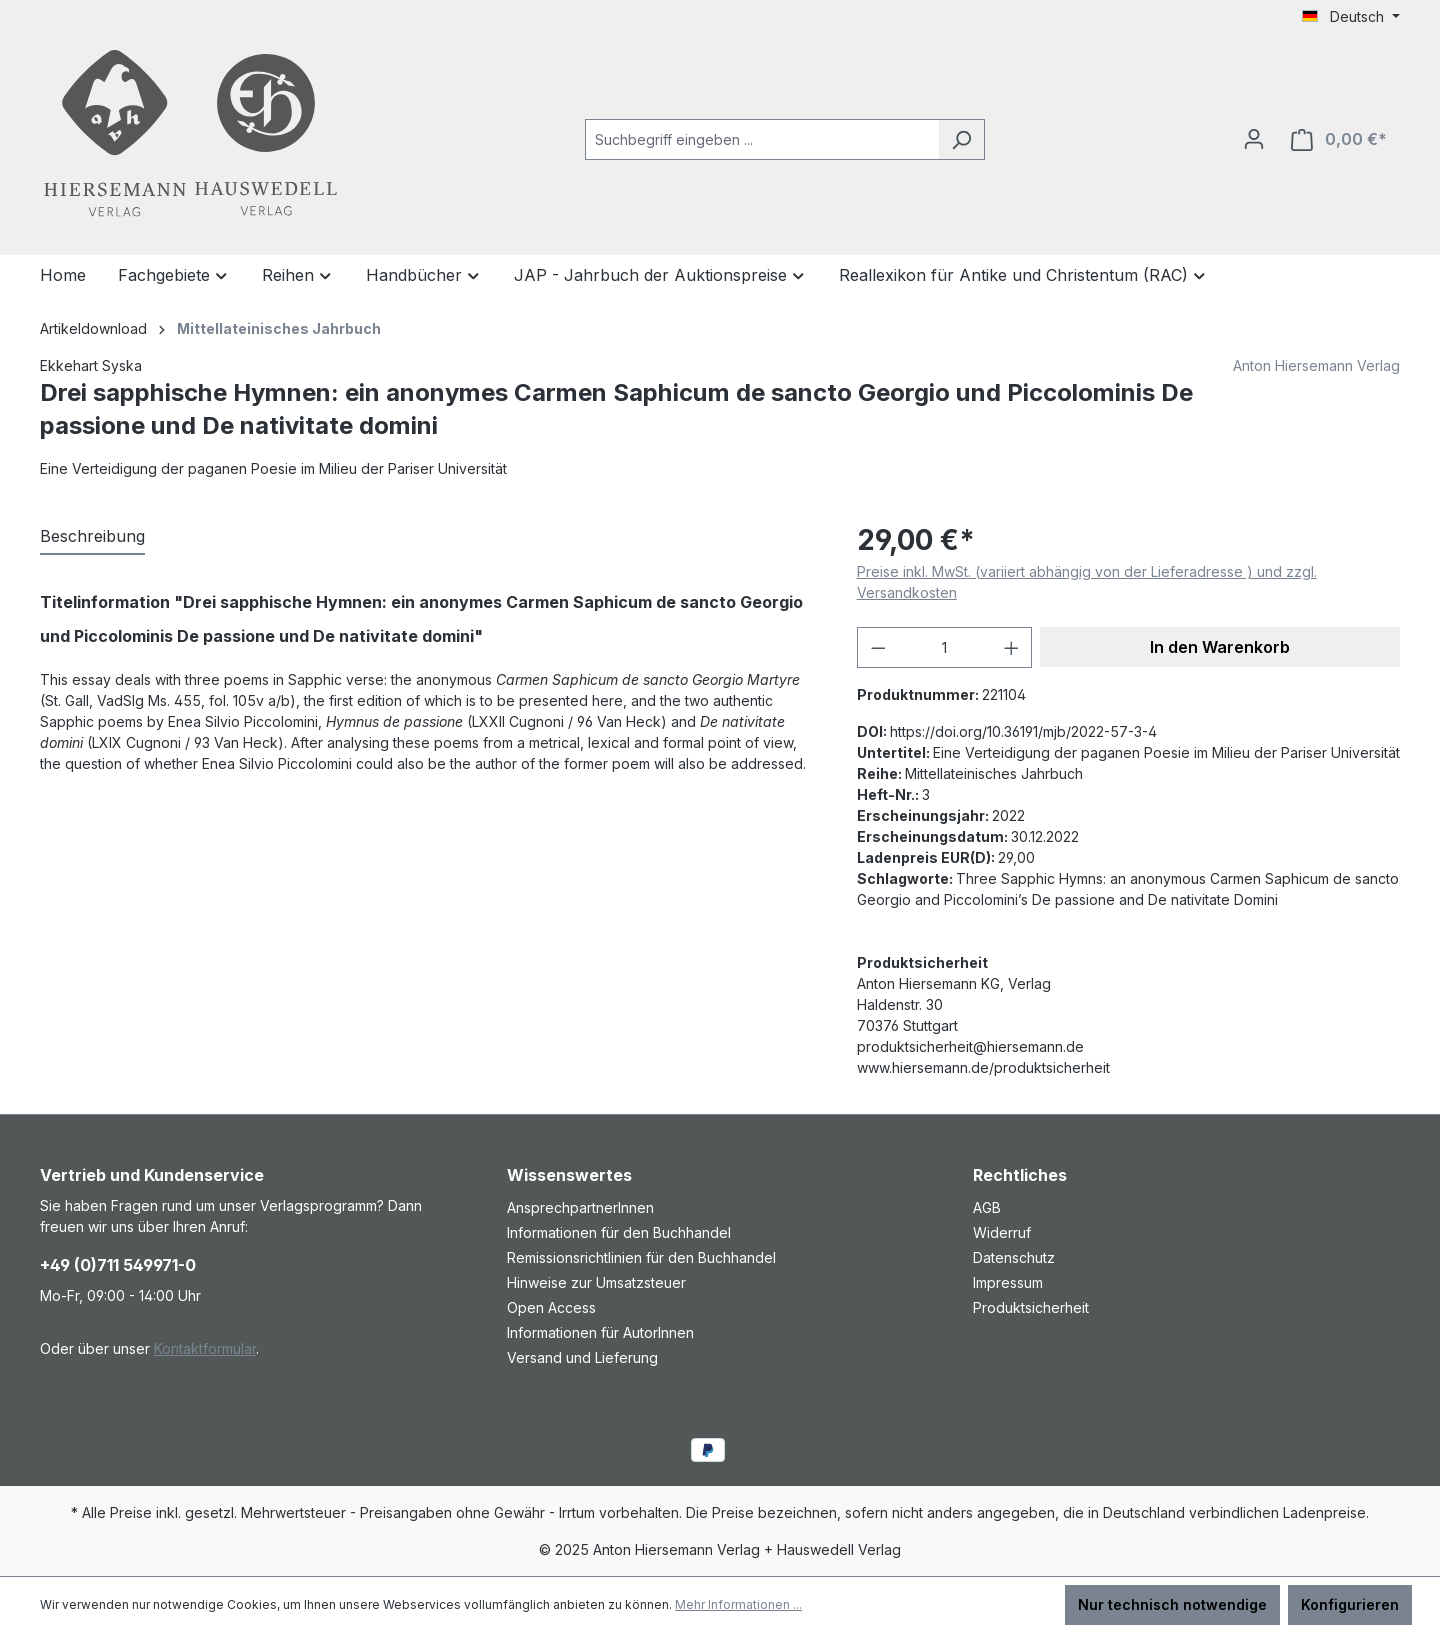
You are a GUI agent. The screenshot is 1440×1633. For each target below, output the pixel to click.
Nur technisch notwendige (1172, 1604)
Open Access (551, 1307)
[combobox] (762, 139)
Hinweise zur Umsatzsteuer (596, 1282)
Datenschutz (1014, 1257)
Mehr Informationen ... (738, 1604)
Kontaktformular (205, 1348)
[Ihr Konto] (1254, 139)
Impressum (1008, 1282)
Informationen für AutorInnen (600, 1332)
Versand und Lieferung (582, 1357)
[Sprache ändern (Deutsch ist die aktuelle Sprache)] (1351, 17)
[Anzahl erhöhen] (1012, 647)
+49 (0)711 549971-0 (118, 1265)
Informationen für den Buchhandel (619, 1232)
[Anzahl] (944, 647)
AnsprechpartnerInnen (580, 1207)
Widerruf (1002, 1232)
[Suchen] (961, 139)
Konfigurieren (1350, 1604)
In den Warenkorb (1220, 647)
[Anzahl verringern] (878, 647)
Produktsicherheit (1031, 1307)
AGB (987, 1207)
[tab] (92, 537)
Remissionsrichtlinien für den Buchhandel (641, 1257)
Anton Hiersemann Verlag (1316, 365)
